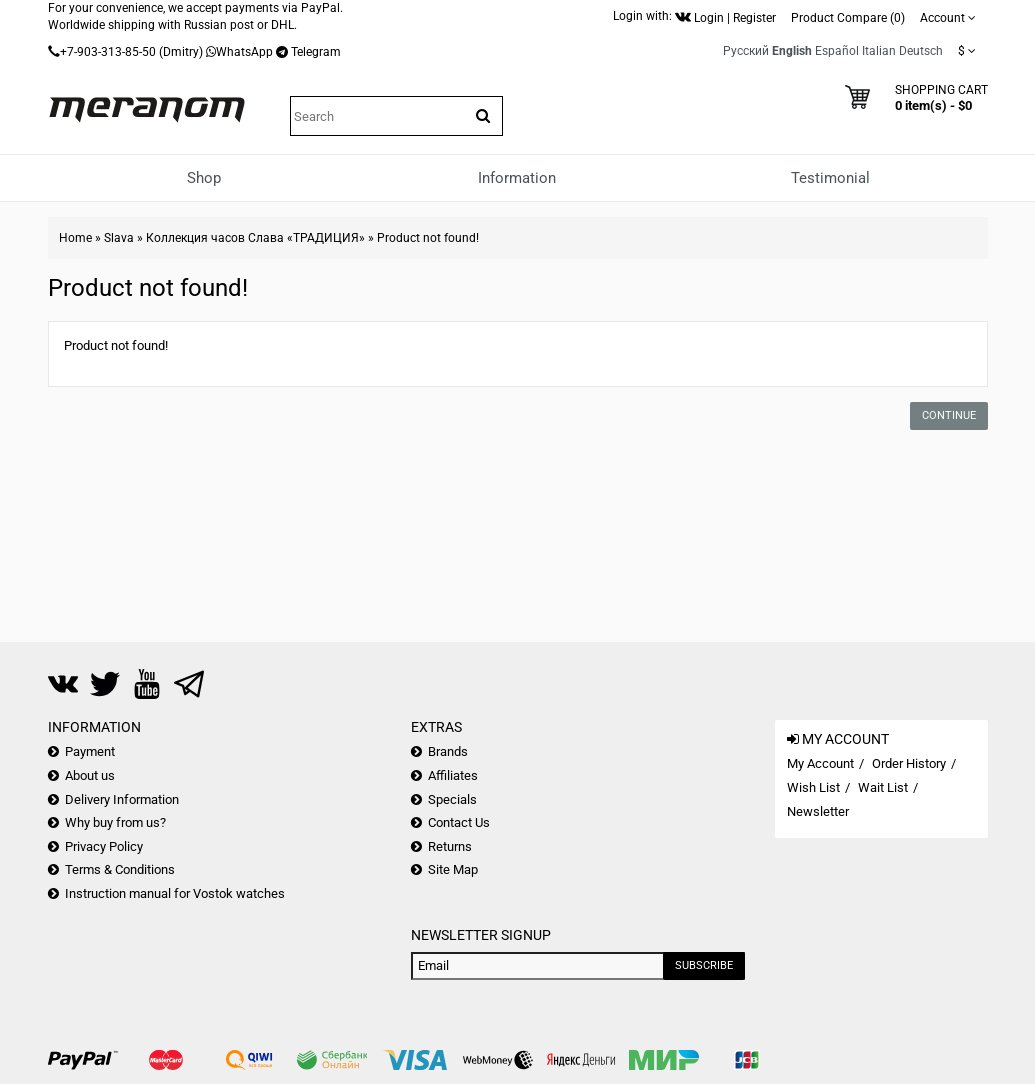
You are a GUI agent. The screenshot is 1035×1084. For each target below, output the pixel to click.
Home (75, 238)
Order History (909, 763)
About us (90, 775)
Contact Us (459, 822)
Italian (879, 51)
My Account (820, 763)
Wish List (813, 787)
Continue (949, 415)
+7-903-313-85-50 (108, 52)
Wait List (883, 787)
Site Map (453, 869)
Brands (448, 751)
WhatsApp (244, 52)
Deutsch (921, 51)
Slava (119, 238)
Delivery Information (122, 799)
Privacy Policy (104, 846)
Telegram (316, 52)
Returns (450, 846)
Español (837, 51)
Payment (90, 751)
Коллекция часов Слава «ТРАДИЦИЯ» (255, 238)
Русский (746, 51)
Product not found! (428, 238)
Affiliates (453, 775)
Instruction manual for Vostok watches (175, 893)
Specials (452, 799)
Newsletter (818, 811)
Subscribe (704, 965)
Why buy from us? (115, 822)
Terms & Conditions (120, 869)
